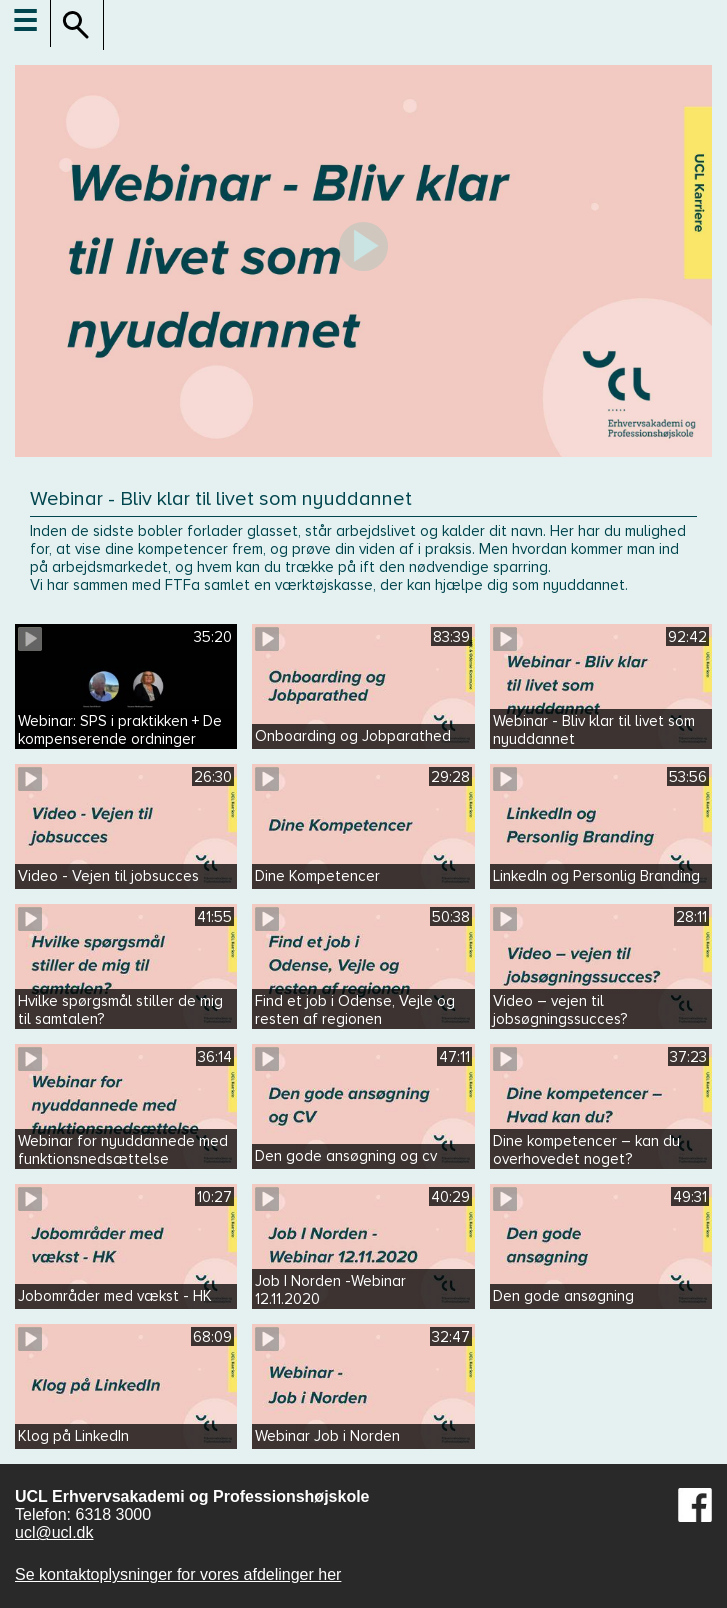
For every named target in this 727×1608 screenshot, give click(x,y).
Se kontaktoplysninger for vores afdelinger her (178, 1574)
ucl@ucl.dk (54, 1532)
